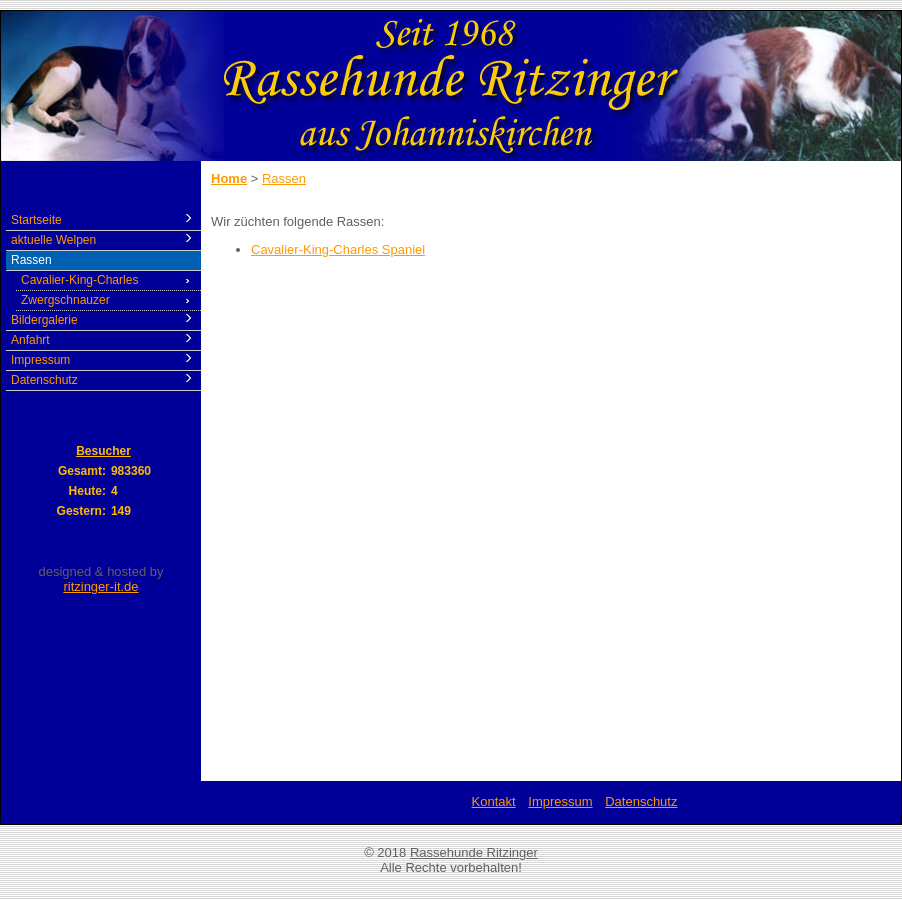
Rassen (31, 260)
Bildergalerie (44, 320)
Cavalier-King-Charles (79, 280)
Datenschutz (44, 380)
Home (229, 178)
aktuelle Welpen (53, 240)
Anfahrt (30, 340)
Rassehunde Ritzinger (474, 852)
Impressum (40, 360)
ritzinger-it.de (100, 586)
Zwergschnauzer (65, 300)
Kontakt (494, 801)
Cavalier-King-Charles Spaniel (338, 249)
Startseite (36, 220)
